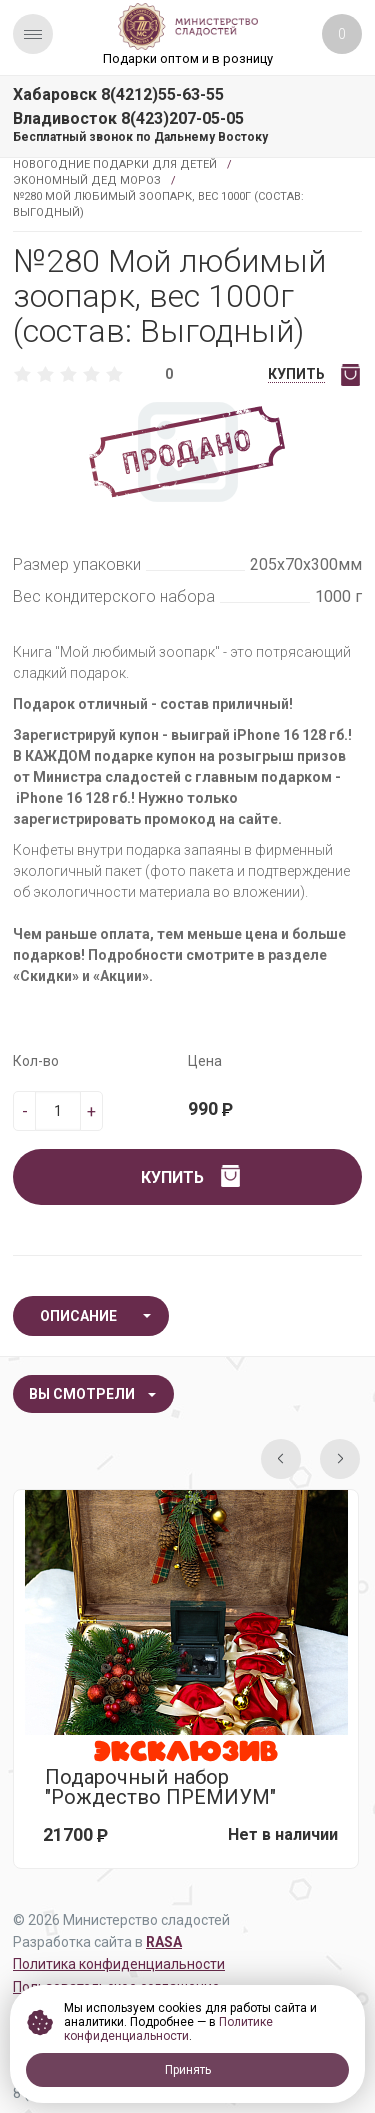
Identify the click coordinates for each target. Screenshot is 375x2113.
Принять (188, 2070)
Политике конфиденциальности (168, 2029)
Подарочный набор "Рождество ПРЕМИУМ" (160, 1787)
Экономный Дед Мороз (87, 180)
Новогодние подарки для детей (115, 164)
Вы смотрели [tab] (82, 1394)
